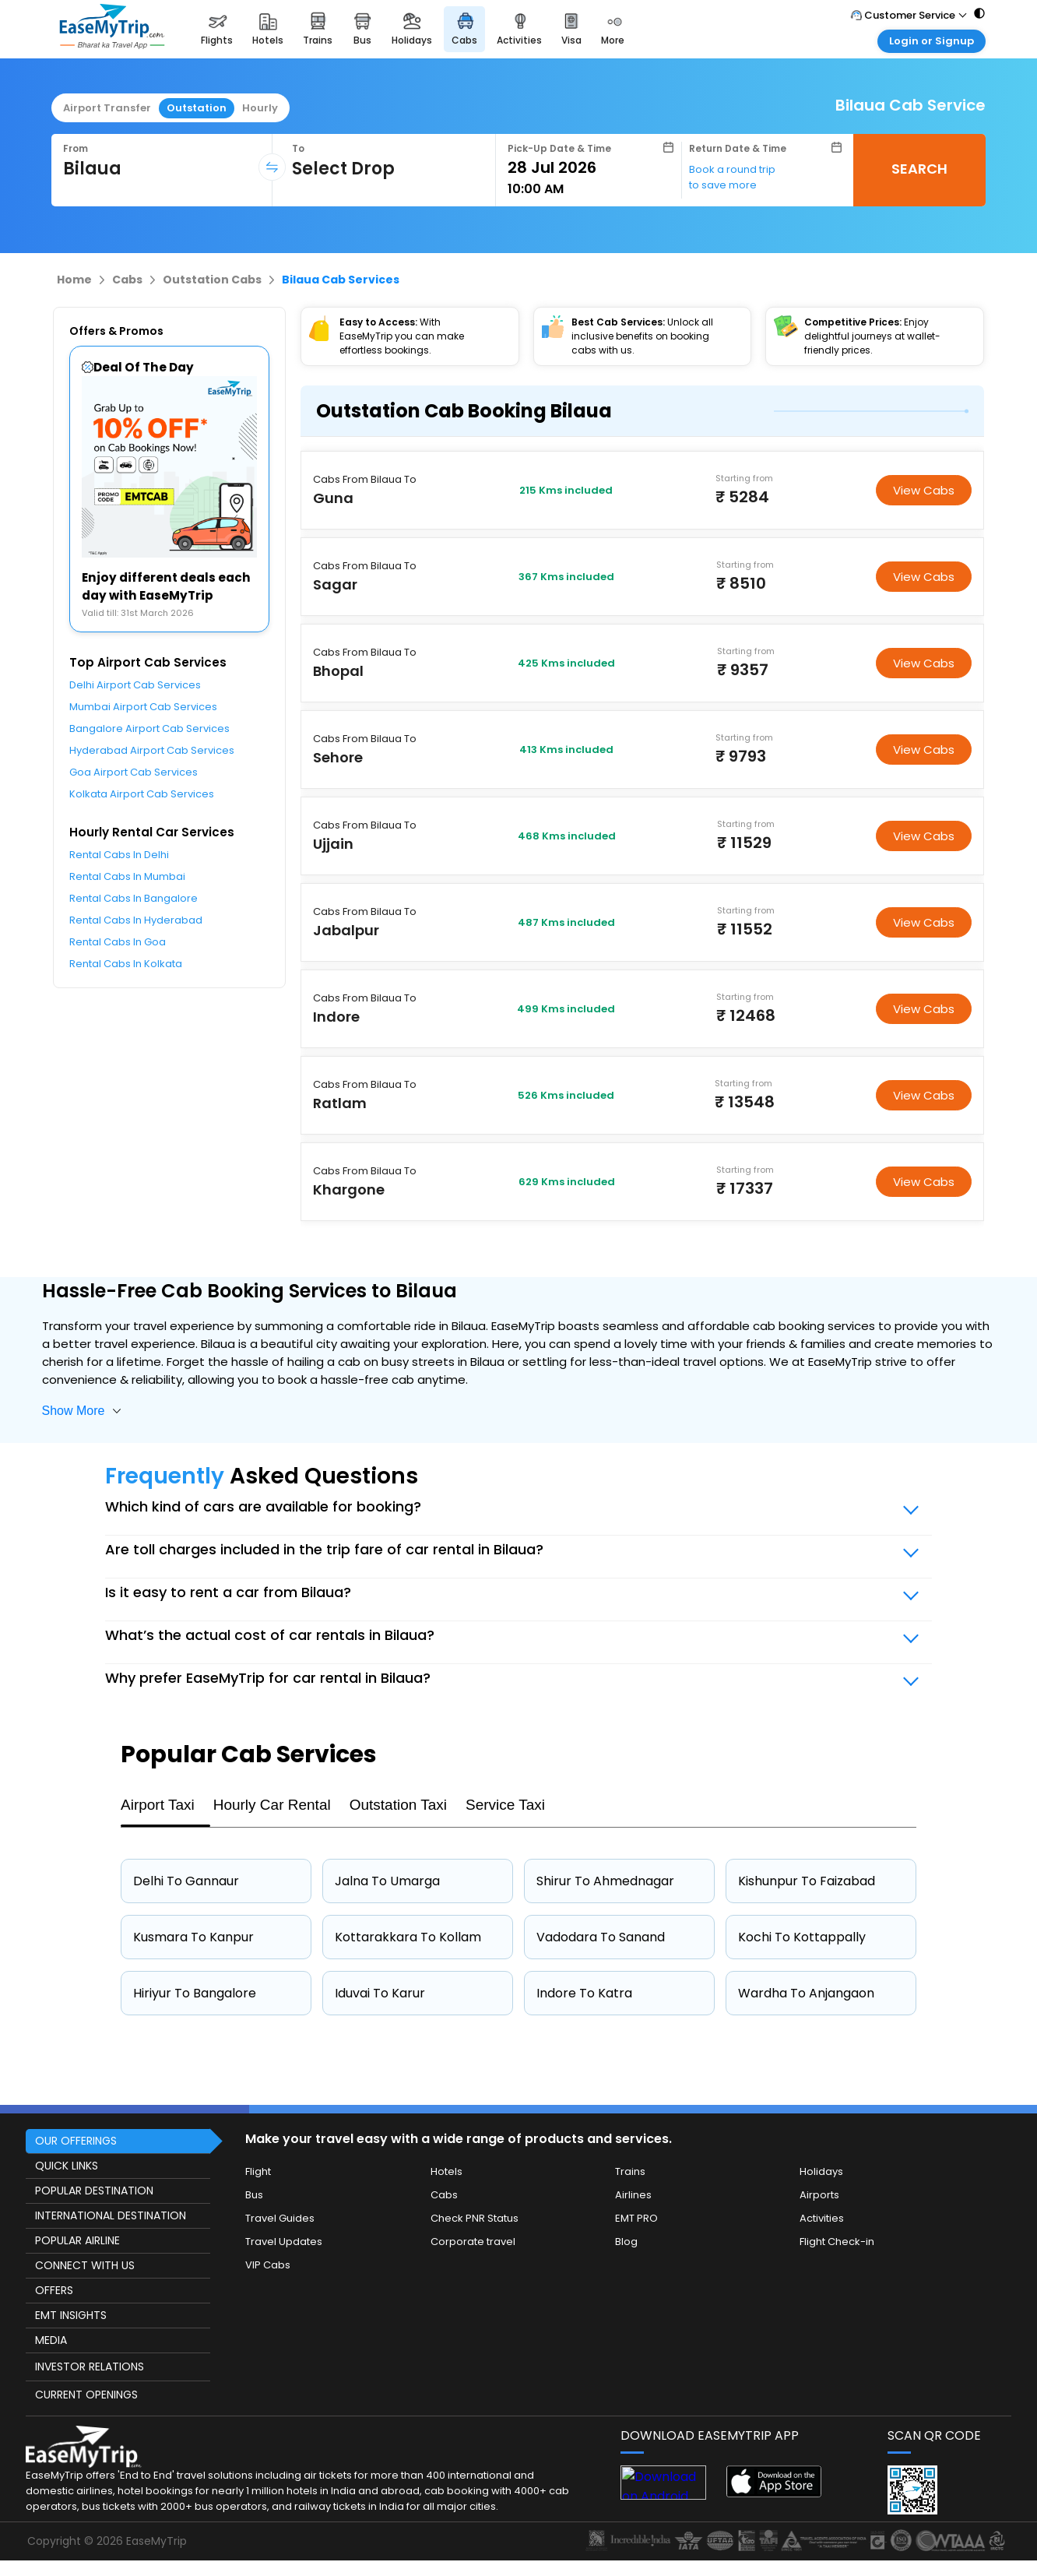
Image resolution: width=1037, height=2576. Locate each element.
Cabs (127, 279)
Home (74, 279)
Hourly (260, 107)
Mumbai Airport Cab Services (143, 706)
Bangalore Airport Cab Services (149, 728)
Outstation (197, 107)
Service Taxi (505, 1805)
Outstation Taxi (398, 1805)
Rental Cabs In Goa (117, 941)
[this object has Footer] (518, 2338)
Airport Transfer (107, 107)
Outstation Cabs (212, 279)
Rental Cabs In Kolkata (125, 963)
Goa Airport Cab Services (133, 772)
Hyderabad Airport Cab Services (151, 750)
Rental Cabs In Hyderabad (135, 920)
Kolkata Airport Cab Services (141, 794)
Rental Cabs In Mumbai (127, 876)
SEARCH (919, 168)
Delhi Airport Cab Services (135, 684)
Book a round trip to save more (732, 177)
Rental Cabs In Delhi (119, 854)
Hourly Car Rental (272, 1805)
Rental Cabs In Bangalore (133, 898)
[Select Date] (590, 167)
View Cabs (923, 490)
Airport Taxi (158, 1805)
